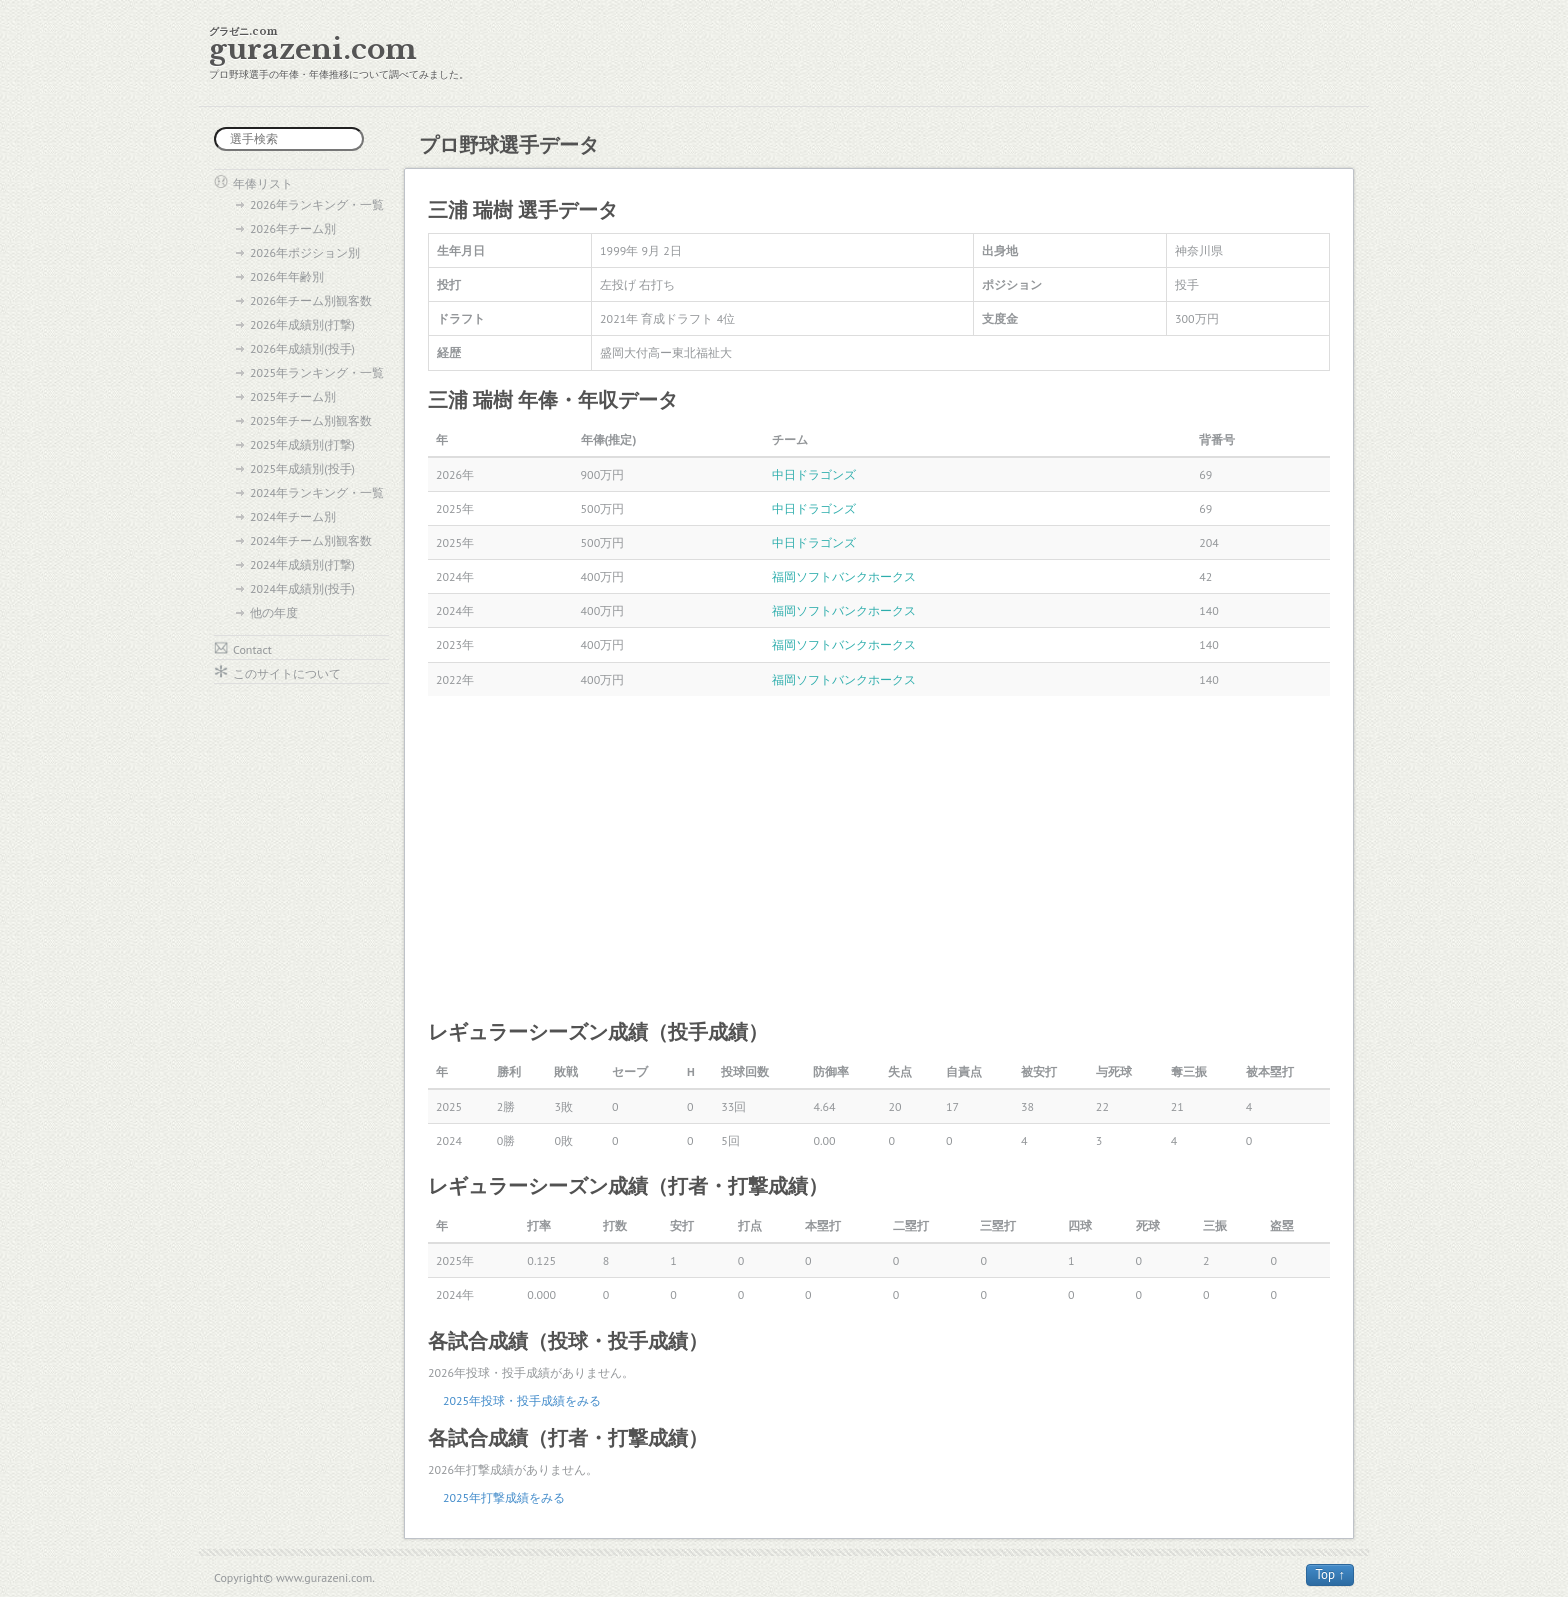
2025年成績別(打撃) (302, 444)
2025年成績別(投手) (302, 468)
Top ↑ (1330, 1574)
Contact (252, 649)
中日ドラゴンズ (814, 474)
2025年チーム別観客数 (311, 420)
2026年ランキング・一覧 (317, 204)
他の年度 (274, 612)
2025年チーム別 (293, 396)
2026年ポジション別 (305, 252)
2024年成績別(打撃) (302, 564)
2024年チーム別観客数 (311, 540)
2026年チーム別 (293, 228)
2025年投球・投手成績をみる (522, 1400)
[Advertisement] (879, 856)
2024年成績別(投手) (302, 588)
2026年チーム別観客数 (311, 300)
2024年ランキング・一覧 (317, 492)
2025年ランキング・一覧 (317, 372)
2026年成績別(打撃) (302, 324)
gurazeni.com (313, 49)
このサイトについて (287, 673)
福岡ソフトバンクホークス (844, 576)
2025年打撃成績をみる (504, 1497)
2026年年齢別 (287, 276)
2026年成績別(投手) (302, 348)
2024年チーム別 (293, 516)
